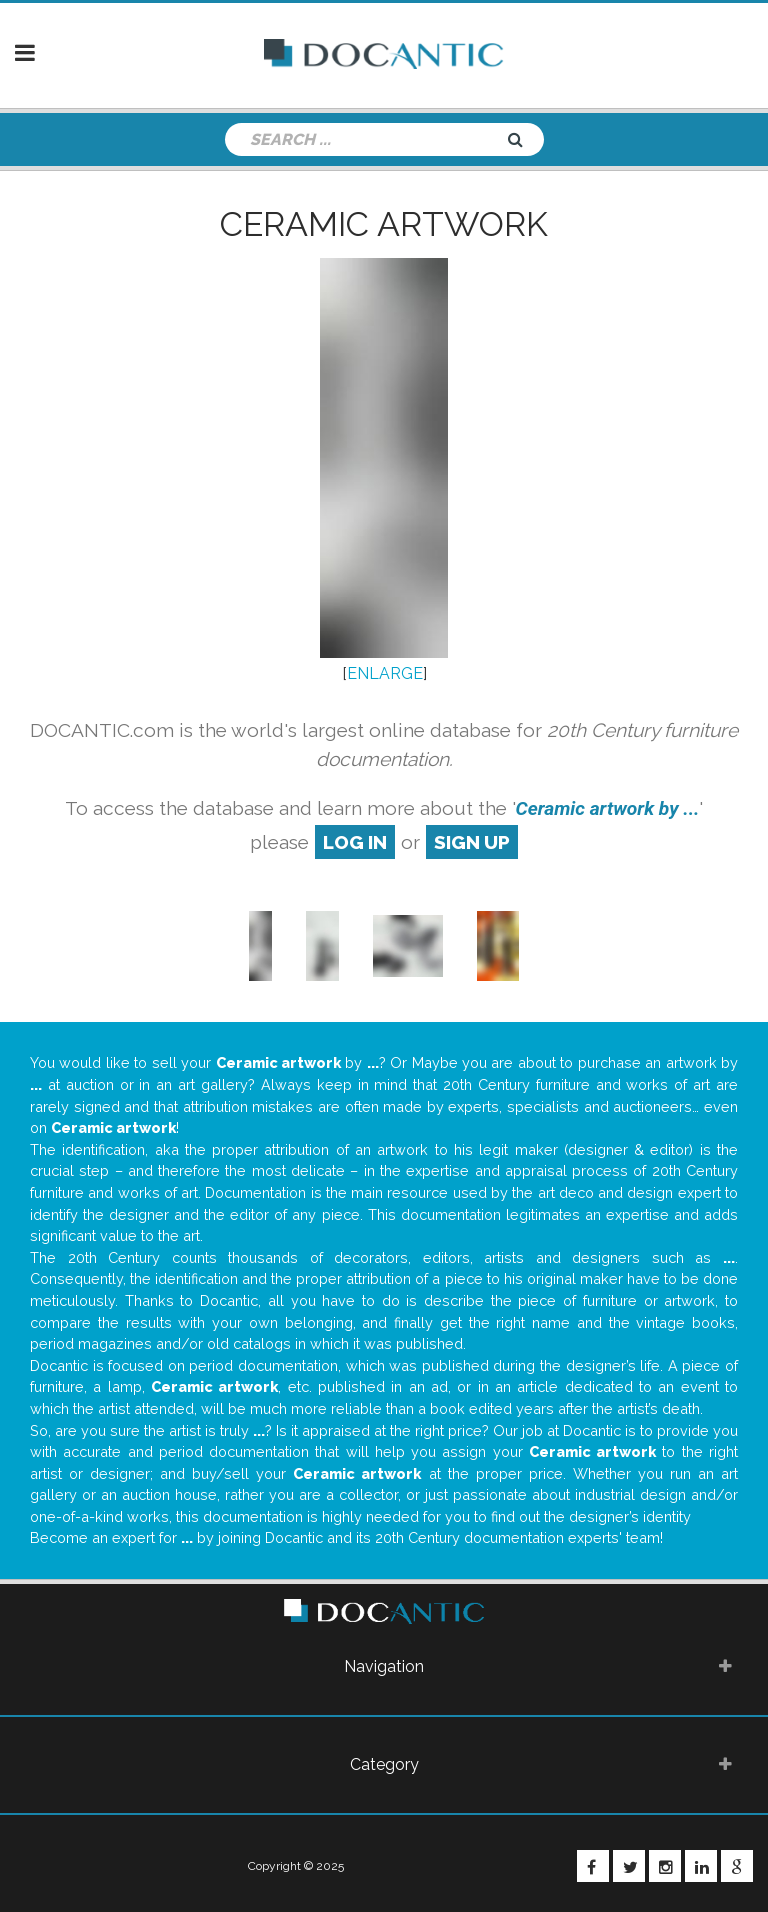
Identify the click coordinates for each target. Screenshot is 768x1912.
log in (355, 842)
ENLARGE (385, 673)
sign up (472, 842)
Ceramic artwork (384, 224)
